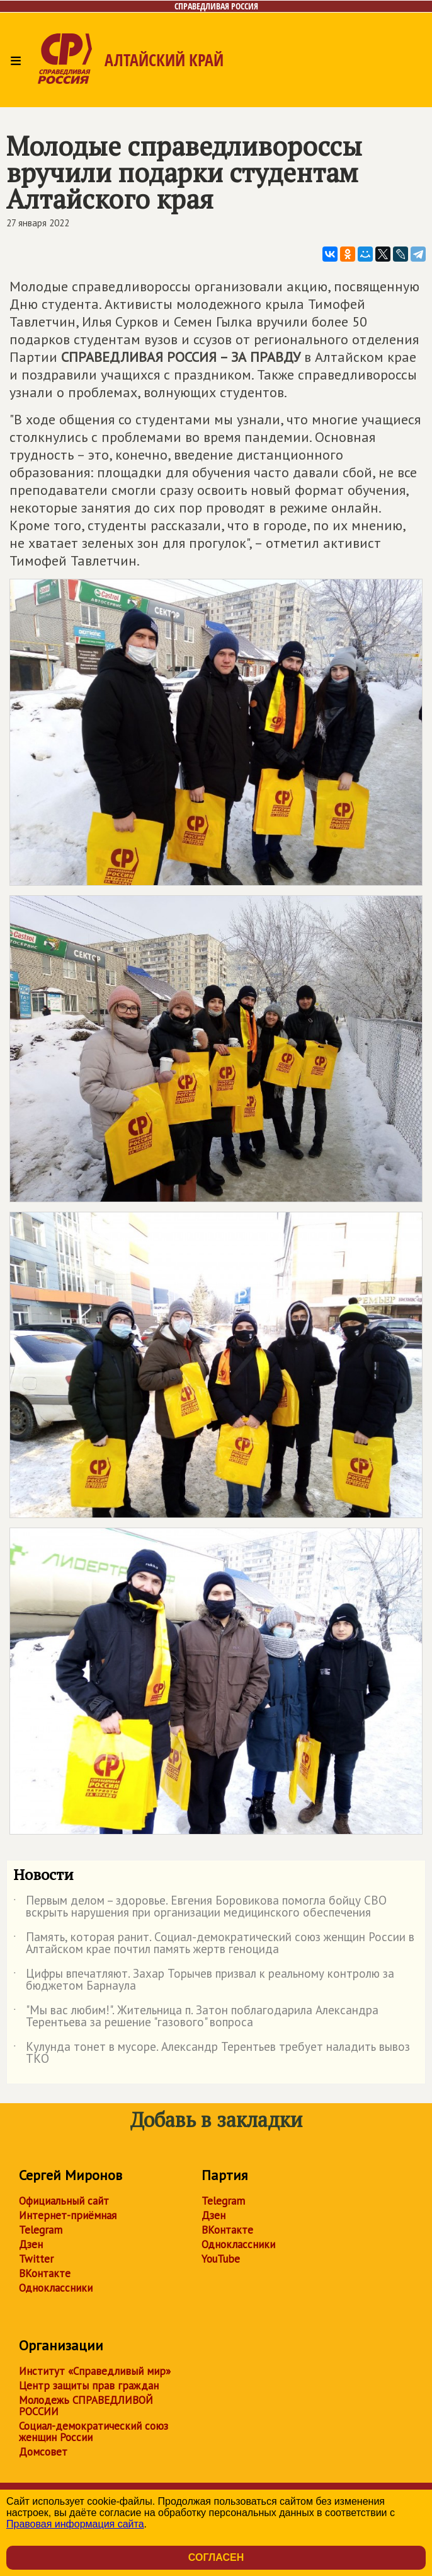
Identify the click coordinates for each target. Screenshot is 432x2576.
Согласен (216, 2557)
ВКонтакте (45, 2273)
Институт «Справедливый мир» (95, 2371)
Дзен (31, 2244)
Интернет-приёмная (68, 2215)
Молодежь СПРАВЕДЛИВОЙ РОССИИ (86, 2405)
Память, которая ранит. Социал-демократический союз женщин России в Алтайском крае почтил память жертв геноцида (213, 1943)
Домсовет (43, 2451)
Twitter (36, 2259)
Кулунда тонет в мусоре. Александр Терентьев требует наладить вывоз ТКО (211, 2053)
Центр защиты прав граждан (89, 2385)
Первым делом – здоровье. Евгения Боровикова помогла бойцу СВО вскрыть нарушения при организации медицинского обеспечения (200, 1907)
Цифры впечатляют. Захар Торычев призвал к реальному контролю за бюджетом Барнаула (203, 1980)
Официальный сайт (64, 2201)
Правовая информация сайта (75, 2524)
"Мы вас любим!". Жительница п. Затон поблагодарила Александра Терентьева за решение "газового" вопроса (195, 2016)
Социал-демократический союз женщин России (93, 2431)
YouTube (221, 2259)
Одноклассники (56, 2288)
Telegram (40, 2230)
